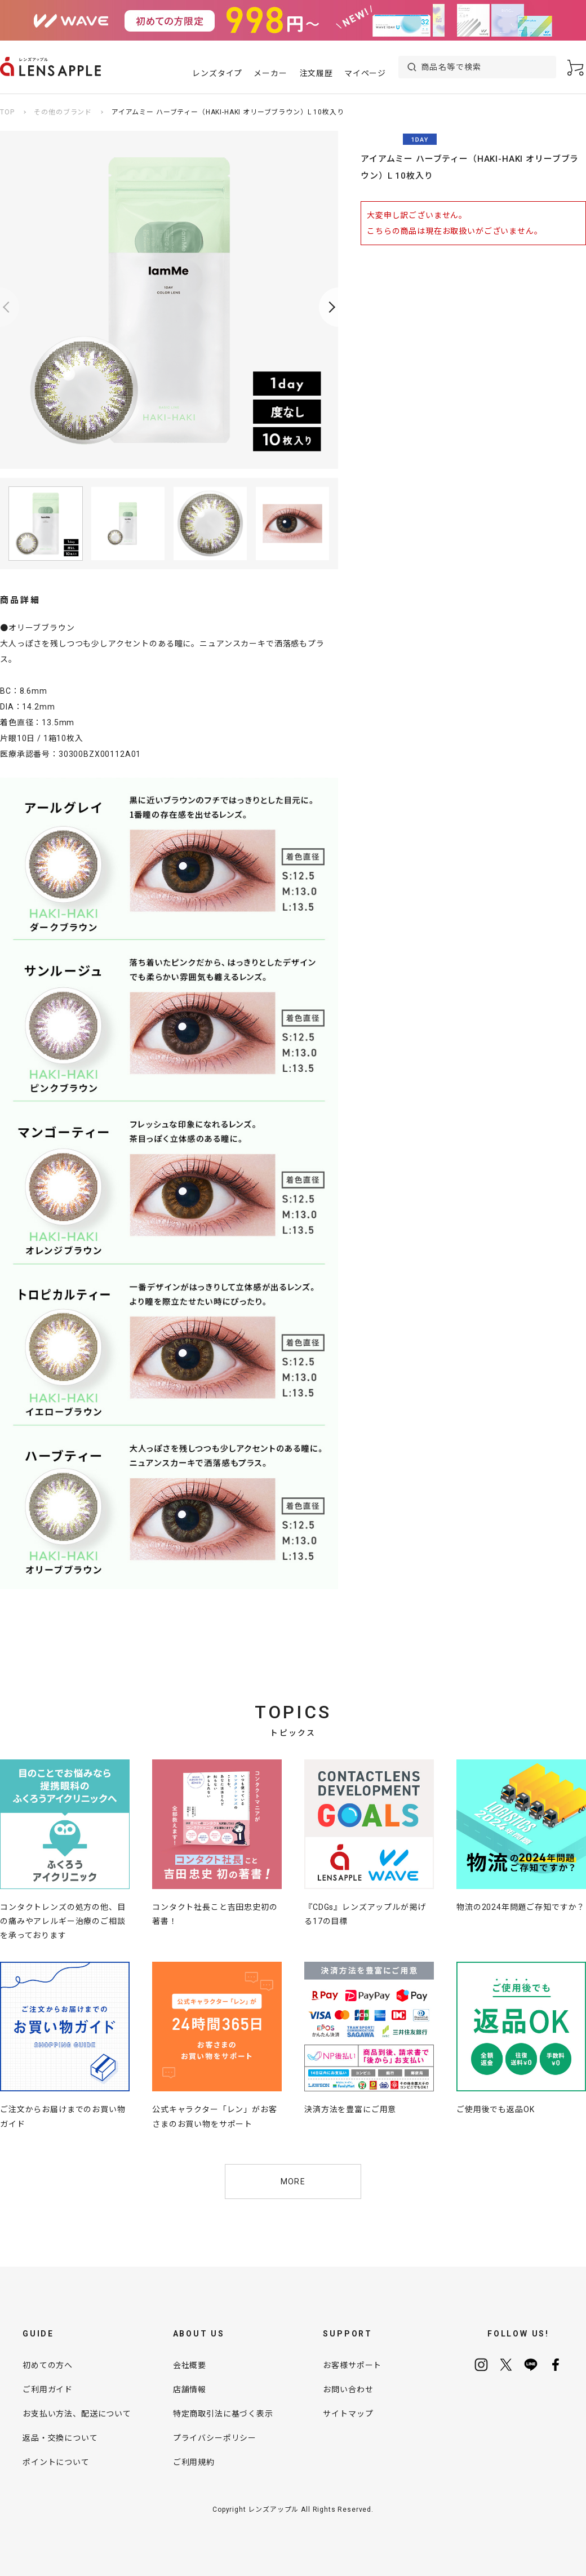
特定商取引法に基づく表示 (223, 2413)
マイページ (365, 73)
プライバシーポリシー (214, 2437)
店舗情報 (189, 2389)
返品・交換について (60, 2437)
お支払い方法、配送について (77, 2413)
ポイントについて (56, 2462)
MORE (293, 2181)
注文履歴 (316, 73)
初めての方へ (48, 2365)
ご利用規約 (194, 2462)
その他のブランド (63, 112)
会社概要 (189, 2365)
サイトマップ (348, 2413)
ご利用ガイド (48, 2389)
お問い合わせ (348, 2389)
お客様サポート (352, 2365)
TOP (7, 112)
